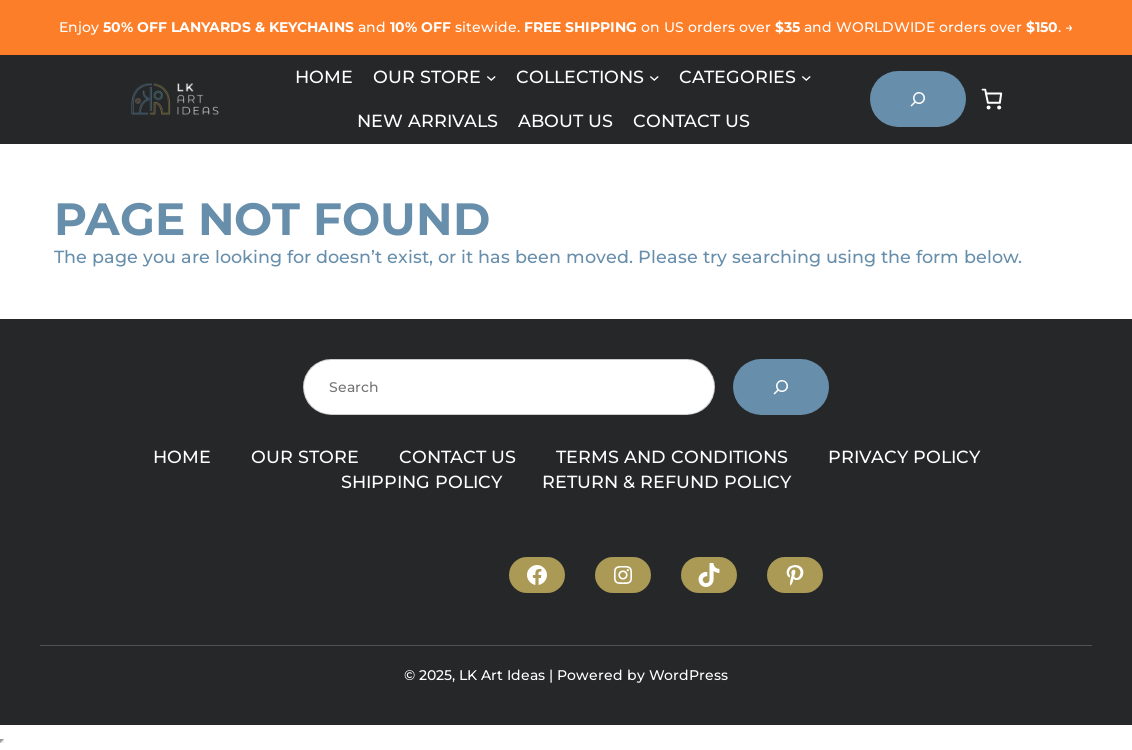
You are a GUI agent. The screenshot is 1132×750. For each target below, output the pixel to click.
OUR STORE (305, 456)
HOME (182, 456)
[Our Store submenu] (491, 77)
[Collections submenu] (654, 77)
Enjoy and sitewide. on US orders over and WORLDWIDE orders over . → (566, 27)
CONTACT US (457, 456)
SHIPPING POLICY (421, 481)
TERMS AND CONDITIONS (672, 456)
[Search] (781, 387)
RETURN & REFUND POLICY (666, 481)
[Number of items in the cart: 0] (992, 99)
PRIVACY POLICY (904, 456)
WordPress (688, 675)
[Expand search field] (918, 99)
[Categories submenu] (806, 77)
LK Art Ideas (502, 675)
